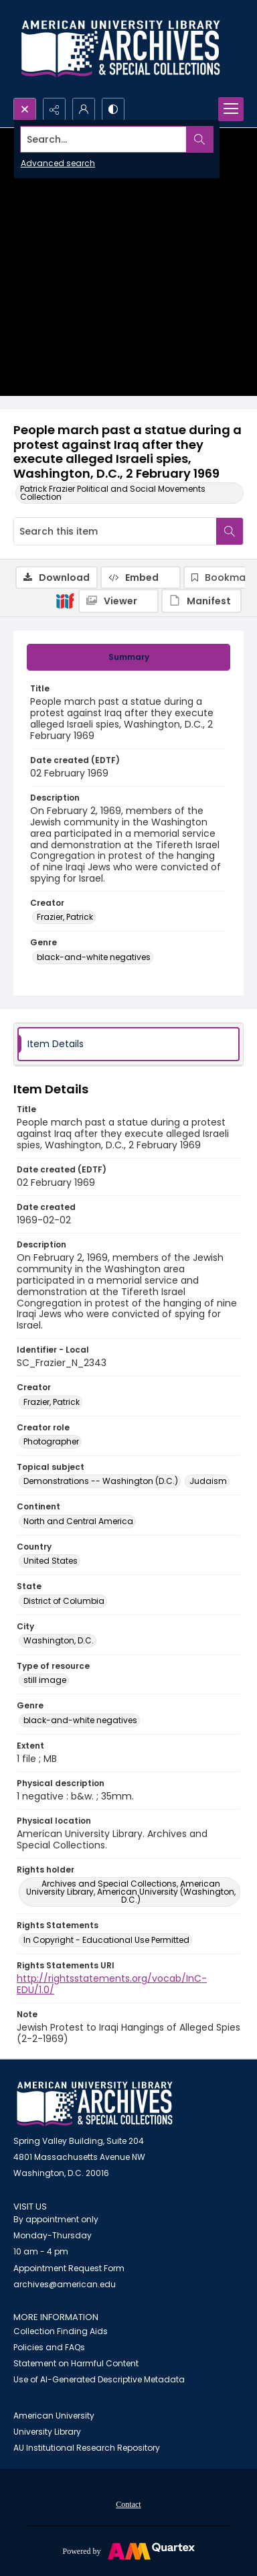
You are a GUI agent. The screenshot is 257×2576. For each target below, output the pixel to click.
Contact (128, 2504)
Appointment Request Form (68, 2268)
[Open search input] (24, 109)
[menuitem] (128, 2504)
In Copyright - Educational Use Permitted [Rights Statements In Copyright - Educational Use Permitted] (106, 1940)
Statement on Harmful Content (76, 2363)
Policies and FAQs (49, 2347)
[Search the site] (103, 139)
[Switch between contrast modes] (113, 109)
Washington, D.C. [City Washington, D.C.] (58, 1640)
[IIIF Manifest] (201, 601)
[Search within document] (229, 531)
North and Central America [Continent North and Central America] (78, 1521)
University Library (47, 2431)
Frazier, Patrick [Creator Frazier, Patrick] (65, 917)
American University (53, 2415)
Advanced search (58, 163)
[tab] (128, 657)
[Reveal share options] (54, 109)
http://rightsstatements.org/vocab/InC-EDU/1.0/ (112, 1984)
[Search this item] (115, 531)
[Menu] (231, 109)
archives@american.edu (64, 2284)
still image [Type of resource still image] (44, 1680)
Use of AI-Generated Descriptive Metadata (99, 2379)
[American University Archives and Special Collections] (94, 2104)
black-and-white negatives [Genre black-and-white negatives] (94, 957)
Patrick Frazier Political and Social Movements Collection (112, 492)
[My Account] (83, 109)
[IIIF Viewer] (118, 601)
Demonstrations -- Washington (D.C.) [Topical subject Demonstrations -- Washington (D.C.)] (100, 1481)
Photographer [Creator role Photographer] (51, 1441)
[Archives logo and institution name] (120, 49)
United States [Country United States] (50, 1560)
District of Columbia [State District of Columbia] (63, 1601)
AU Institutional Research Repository (86, 2447)
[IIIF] (65, 600)
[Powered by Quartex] (128, 2550)
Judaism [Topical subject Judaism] (208, 1481)
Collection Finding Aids (60, 2331)
